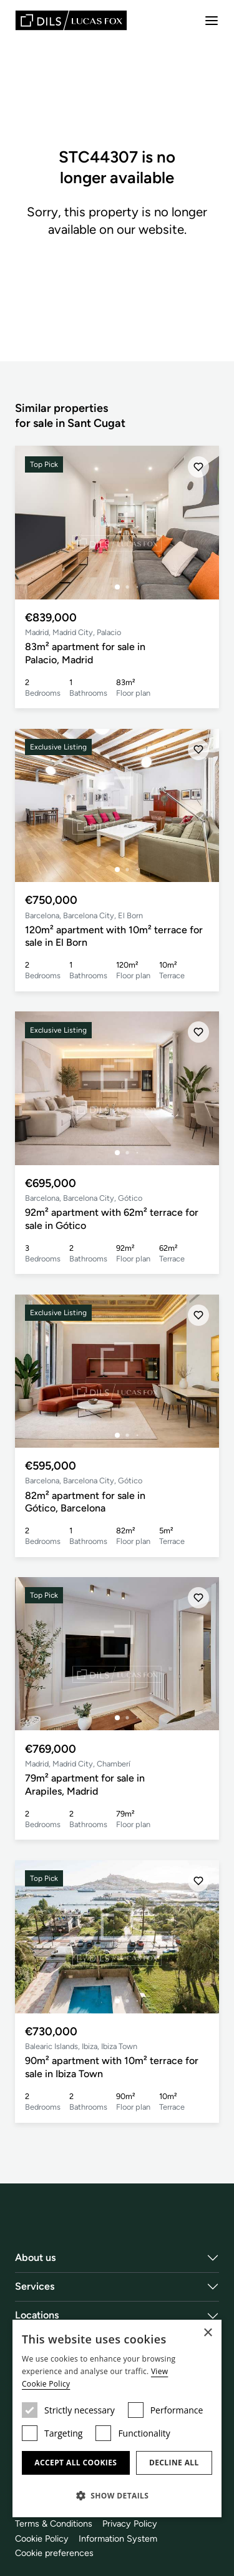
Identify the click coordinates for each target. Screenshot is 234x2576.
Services (35, 2286)
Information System (118, 2538)
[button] (117, 2495)
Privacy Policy (129, 2523)
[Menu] (211, 20)
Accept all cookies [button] (75, 2462)
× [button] (207, 2333)
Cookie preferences (54, 2552)
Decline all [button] (174, 2462)
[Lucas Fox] (71, 20)
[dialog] (117, 2418)
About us (35, 2257)
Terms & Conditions (53, 2523)
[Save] (198, 467)
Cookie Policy (42, 2538)
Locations (37, 2315)
